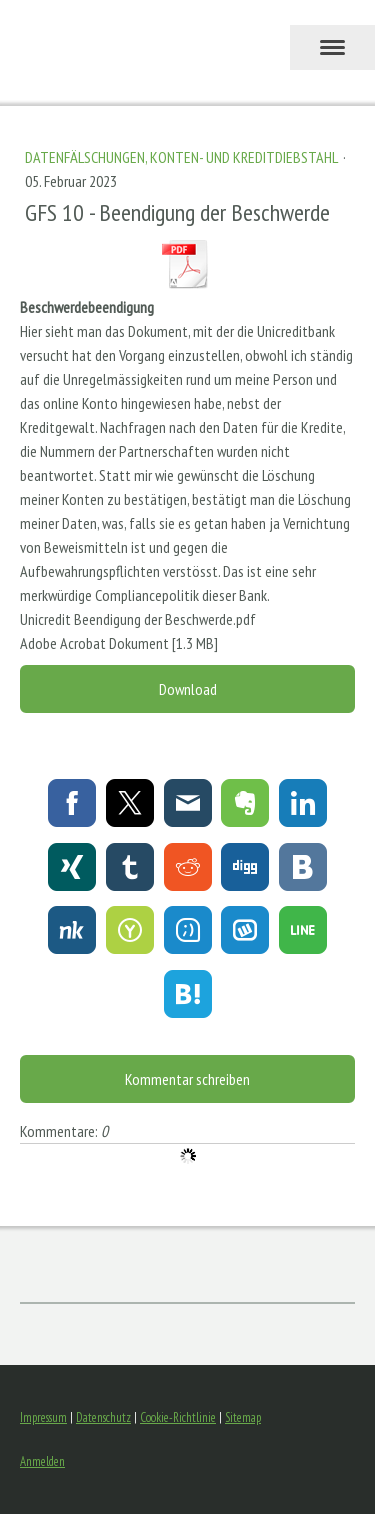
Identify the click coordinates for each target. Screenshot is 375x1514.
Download (188, 689)
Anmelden (42, 1461)
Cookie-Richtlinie (178, 1417)
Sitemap (243, 1417)
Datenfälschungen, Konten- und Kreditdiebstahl (182, 157)
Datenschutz (103, 1417)
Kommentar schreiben (187, 1079)
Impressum (43, 1417)
